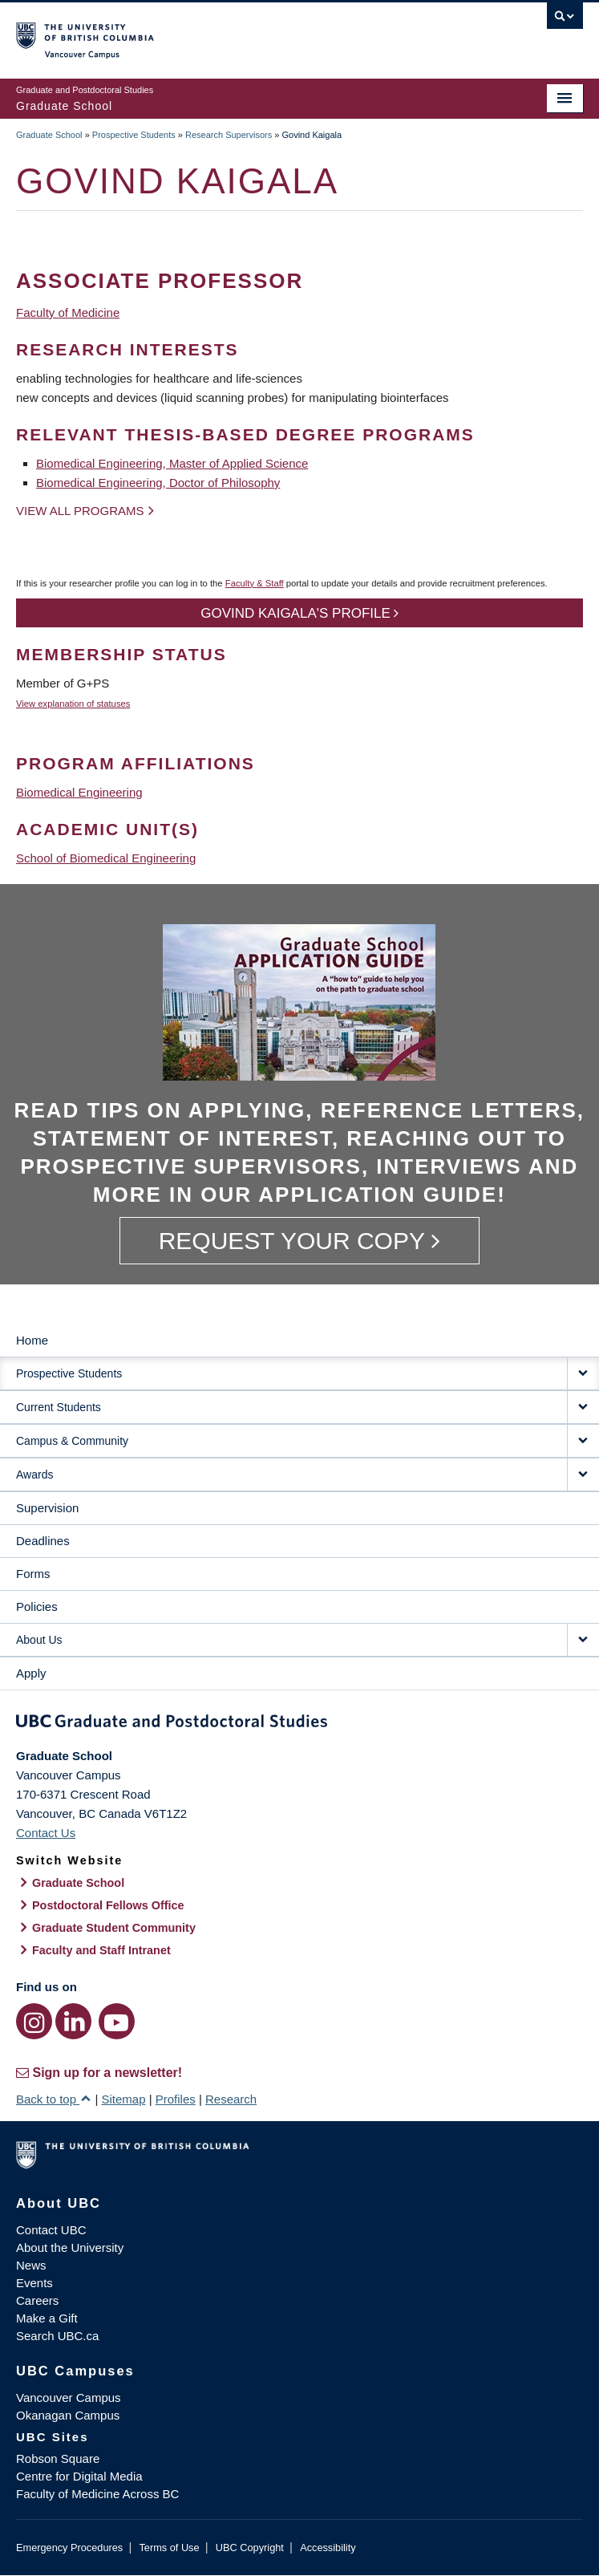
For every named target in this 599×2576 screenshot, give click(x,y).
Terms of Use (169, 2548)
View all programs (80, 510)
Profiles (176, 2099)
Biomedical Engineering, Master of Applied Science (172, 463)
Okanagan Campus (67, 2415)
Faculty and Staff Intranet (101, 1950)
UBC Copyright (250, 2548)
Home (32, 1340)
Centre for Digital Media (79, 2476)
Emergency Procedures (69, 2548)
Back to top (53, 2099)
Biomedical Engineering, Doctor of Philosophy (158, 482)
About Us (39, 1639)
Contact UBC (51, 2230)
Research (231, 2099)
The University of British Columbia (214, 32)
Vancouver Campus (68, 2397)
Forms (33, 1573)
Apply (31, 1673)
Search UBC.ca (57, 2336)
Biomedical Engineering (79, 792)
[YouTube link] (117, 2021)
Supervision (47, 1508)
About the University (69, 2247)
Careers (37, 2300)
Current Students (58, 1407)
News (31, 2265)
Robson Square (57, 2458)
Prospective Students (134, 135)
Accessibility (327, 2548)
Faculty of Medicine (67, 312)
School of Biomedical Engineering (106, 858)
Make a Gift (47, 2318)
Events (34, 2283)
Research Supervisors (228, 135)
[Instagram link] (34, 2021)
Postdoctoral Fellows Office (108, 1905)
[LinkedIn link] (73, 2021)
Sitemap (123, 2099)
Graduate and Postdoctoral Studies (299, 1724)
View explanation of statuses (73, 703)
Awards (34, 1474)
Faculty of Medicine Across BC (97, 2494)
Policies (37, 1606)
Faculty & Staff (254, 583)
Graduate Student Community (114, 1927)
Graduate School (49, 135)
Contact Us (45, 1833)
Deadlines (43, 1541)
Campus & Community (72, 1440)
